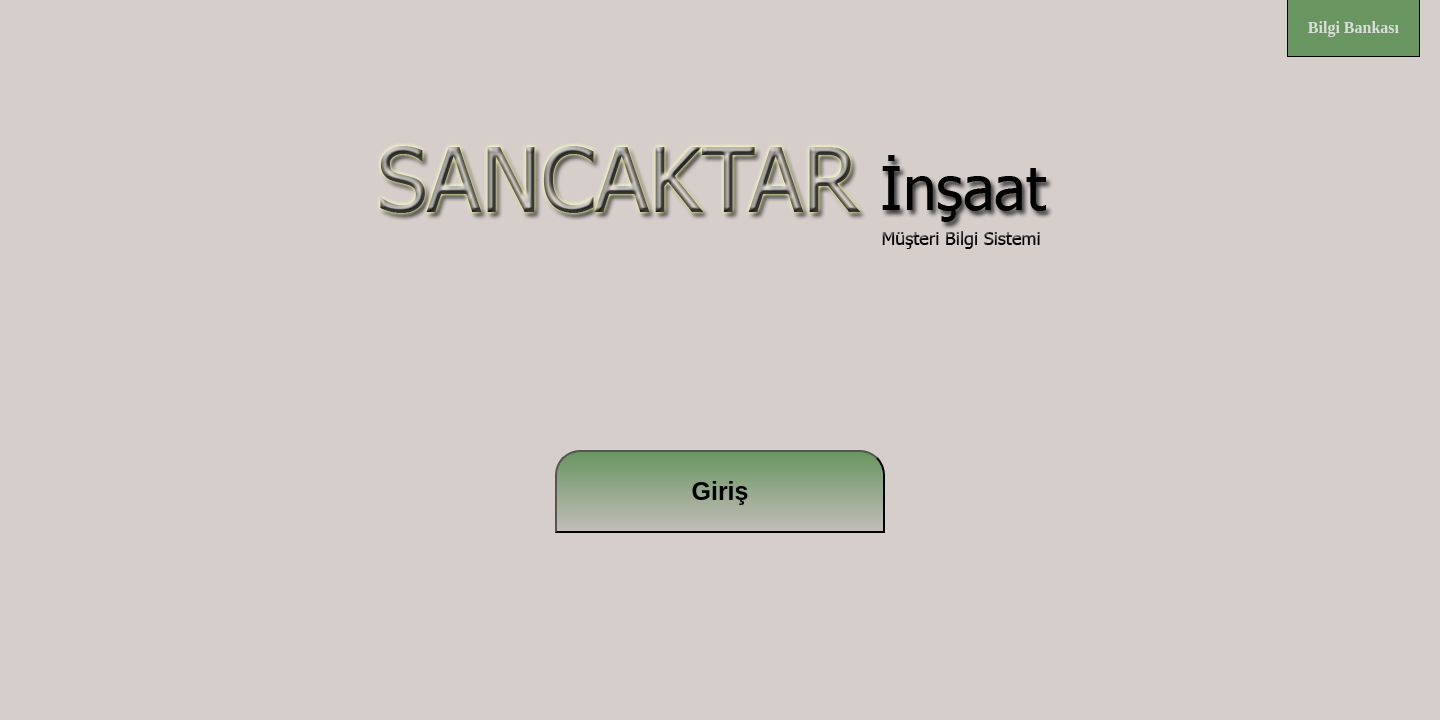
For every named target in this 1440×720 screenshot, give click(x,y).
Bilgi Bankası (1353, 27)
